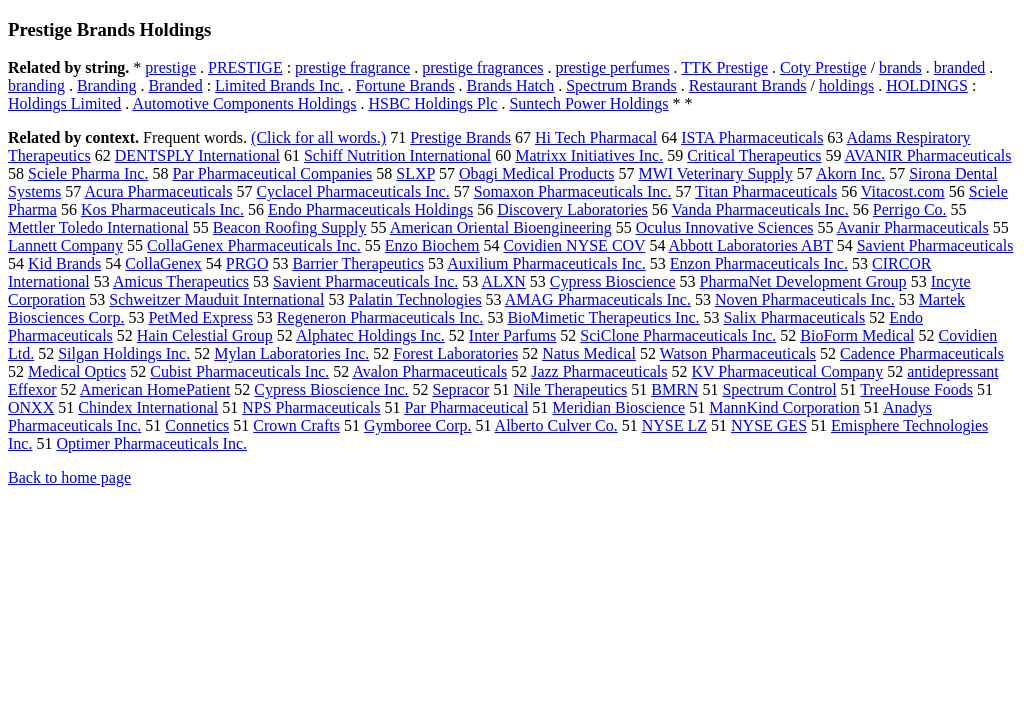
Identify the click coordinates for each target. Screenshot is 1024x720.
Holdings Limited (64, 103)
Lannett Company (65, 245)
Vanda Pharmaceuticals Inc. (760, 209)
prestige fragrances (482, 67)
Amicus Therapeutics (181, 281)
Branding (107, 85)
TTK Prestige (724, 67)
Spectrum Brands (621, 85)
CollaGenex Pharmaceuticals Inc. (254, 245)
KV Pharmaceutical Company (788, 371)
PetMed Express (200, 317)
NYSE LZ (674, 425)
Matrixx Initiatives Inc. (589, 155)
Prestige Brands (460, 137)
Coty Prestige (823, 67)
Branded (175, 85)
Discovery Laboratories (572, 209)
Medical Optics (77, 371)
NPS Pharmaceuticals (311, 407)
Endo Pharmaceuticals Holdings (370, 209)
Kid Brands (64, 263)
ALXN (503, 281)
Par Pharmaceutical (466, 407)
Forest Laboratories (455, 353)
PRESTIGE (245, 67)
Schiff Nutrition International (397, 155)
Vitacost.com (903, 191)
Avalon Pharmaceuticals (429, 371)
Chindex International (148, 407)
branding (36, 85)
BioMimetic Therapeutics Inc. (603, 317)
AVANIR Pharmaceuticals (928, 155)
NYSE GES (769, 425)
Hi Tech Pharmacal (596, 137)
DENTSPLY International (197, 155)
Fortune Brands (405, 85)
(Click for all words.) (318, 137)
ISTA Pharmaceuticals (752, 137)
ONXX (31, 407)
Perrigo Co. (910, 209)
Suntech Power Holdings (588, 103)
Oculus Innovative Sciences (725, 227)
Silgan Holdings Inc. (124, 353)
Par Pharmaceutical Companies (272, 173)
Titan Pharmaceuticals (766, 191)
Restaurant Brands (748, 85)
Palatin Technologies (414, 299)
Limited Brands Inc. (279, 85)
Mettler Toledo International (98, 227)
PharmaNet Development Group (803, 281)
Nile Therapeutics (570, 389)
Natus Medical (589, 353)
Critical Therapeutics (754, 155)
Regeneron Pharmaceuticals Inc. (380, 317)
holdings (846, 85)
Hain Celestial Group (205, 335)
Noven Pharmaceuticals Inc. (805, 299)
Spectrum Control (779, 389)
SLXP (415, 173)
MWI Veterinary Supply (715, 173)
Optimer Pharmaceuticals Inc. (151, 443)
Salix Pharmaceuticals (795, 317)
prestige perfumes (612, 67)
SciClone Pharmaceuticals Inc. (678, 335)
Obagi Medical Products (537, 173)
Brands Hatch (511, 85)
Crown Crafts (296, 425)
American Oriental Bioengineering (501, 227)
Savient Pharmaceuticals (935, 245)
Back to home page (69, 477)
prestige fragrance (352, 67)
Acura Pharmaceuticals (158, 191)
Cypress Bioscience (613, 281)
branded (960, 67)
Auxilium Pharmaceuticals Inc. (546, 263)
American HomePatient (155, 389)
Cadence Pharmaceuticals (922, 353)
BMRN (674, 389)
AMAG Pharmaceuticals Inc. (598, 299)
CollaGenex (163, 263)
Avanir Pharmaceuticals (913, 227)
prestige (170, 67)
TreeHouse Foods (916, 389)
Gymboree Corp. (418, 425)
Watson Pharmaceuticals (738, 353)
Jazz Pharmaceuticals (599, 371)
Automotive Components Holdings (244, 103)
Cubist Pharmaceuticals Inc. (239, 371)
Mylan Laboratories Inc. (291, 353)
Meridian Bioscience (618, 407)
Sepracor (461, 389)
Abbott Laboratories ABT (751, 245)
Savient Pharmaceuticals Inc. (365, 281)
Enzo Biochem (432, 245)
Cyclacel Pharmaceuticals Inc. (352, 191)
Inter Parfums (513, 335)
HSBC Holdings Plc (432, 103)
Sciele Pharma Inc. (88, 173)
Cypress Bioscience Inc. (331, 389)
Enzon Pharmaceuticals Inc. (759, 263)
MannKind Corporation (784, 407)
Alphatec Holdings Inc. (370, 335)
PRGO (247, 263)
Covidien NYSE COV (574, 245)
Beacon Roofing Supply (290, 227)
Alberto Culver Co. (556, 425)
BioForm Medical (857, 335)
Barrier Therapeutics (358, 263)
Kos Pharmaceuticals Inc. (162, 209)
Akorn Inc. (850, 173)
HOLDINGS (927, 85)
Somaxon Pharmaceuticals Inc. (573, 191)
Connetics (197, 425)
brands (900, 67)
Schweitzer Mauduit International (216, 299)
